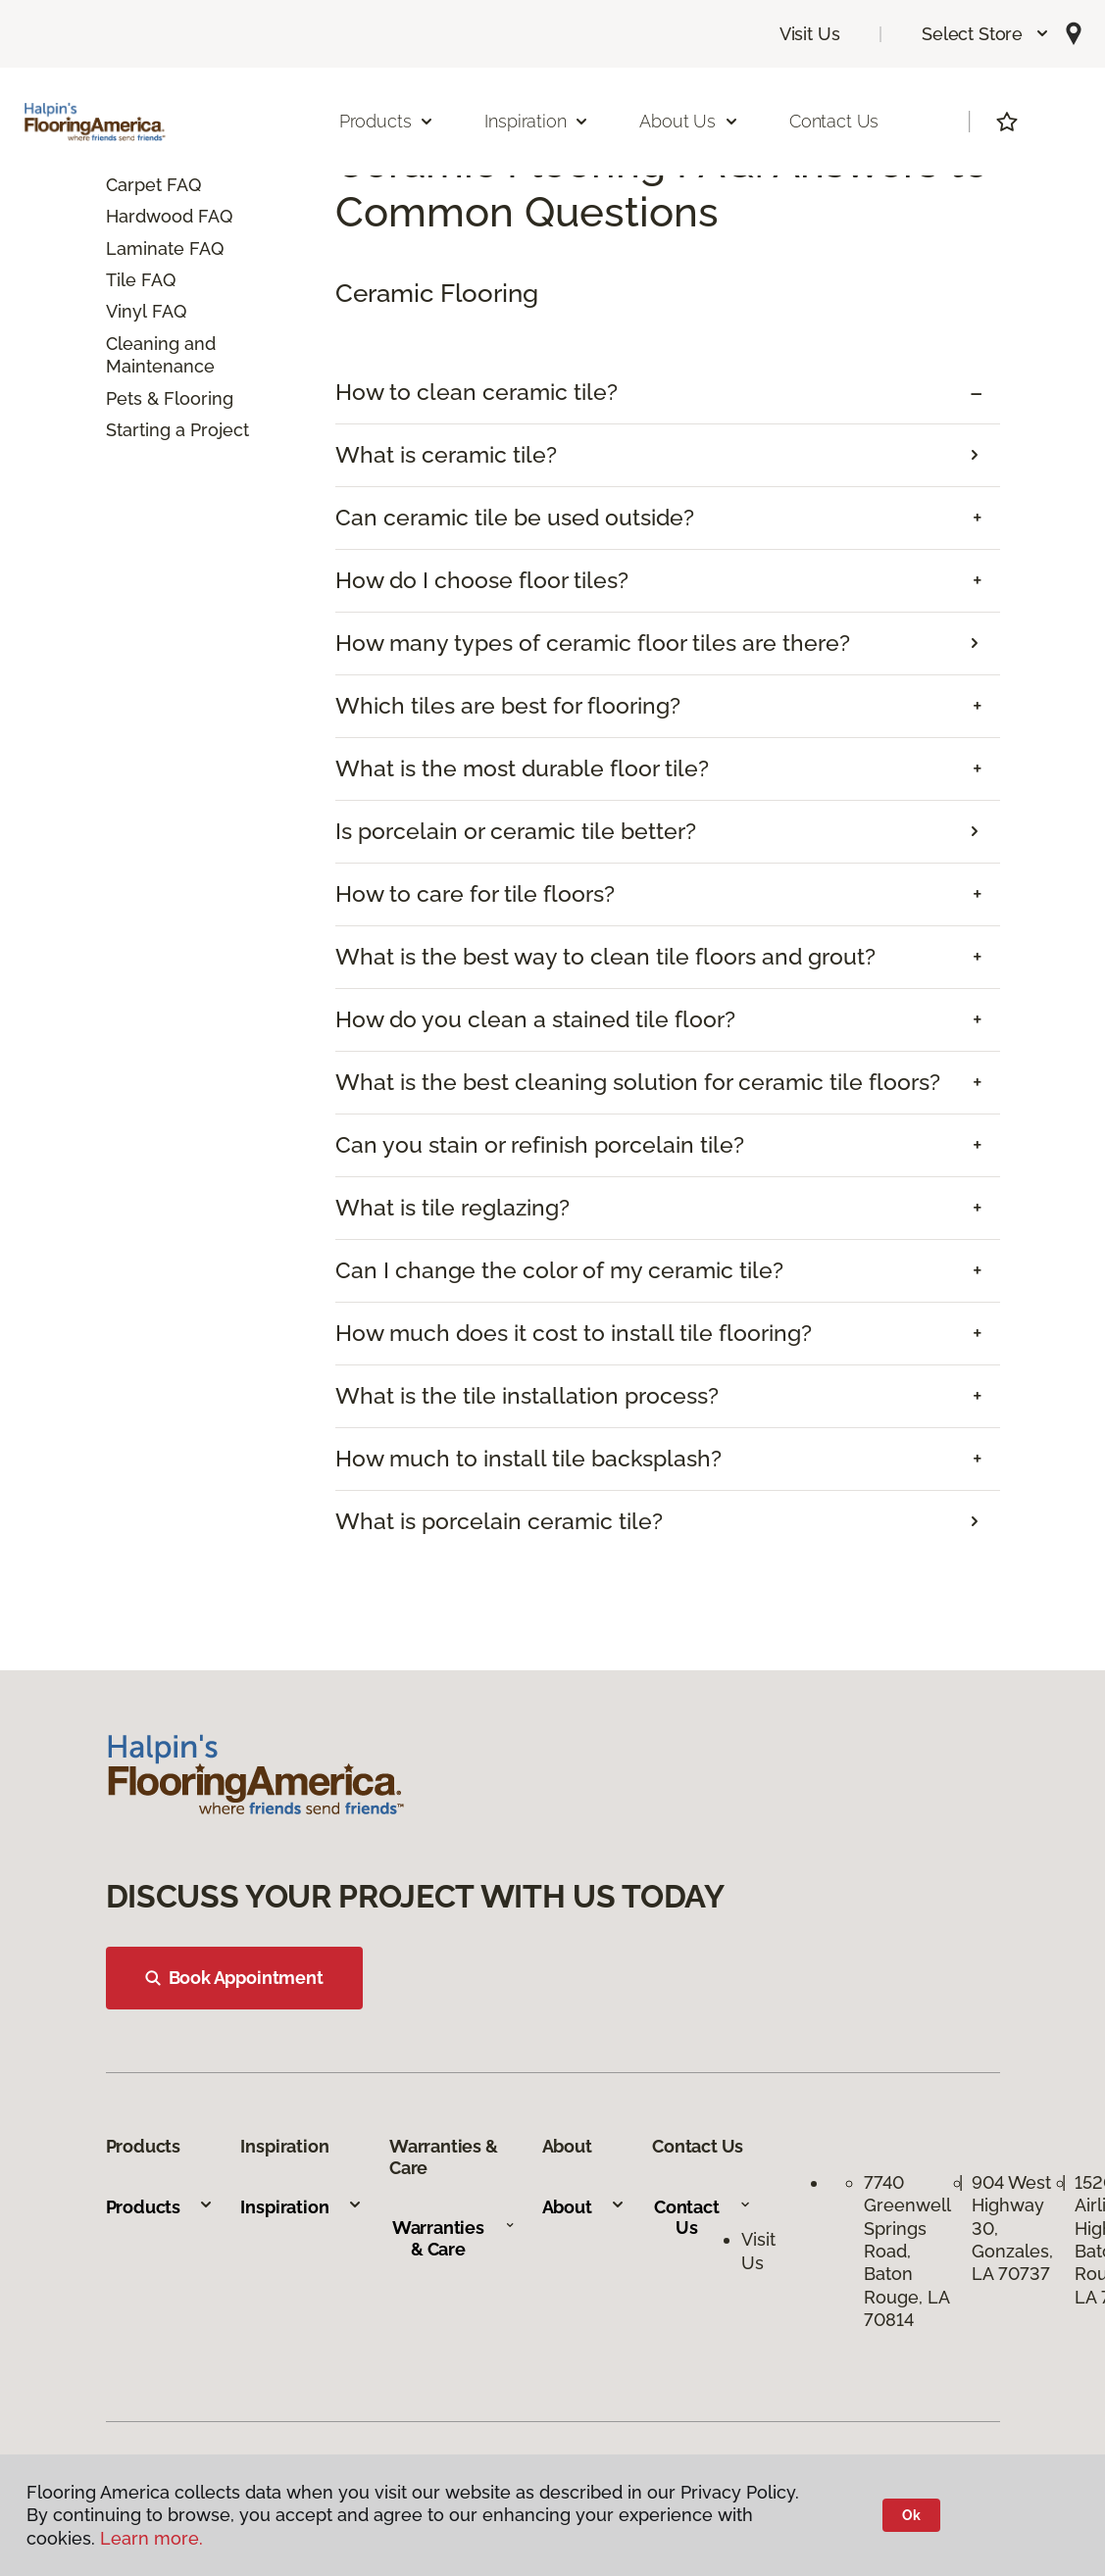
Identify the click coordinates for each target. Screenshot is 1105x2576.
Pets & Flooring (169, 398)
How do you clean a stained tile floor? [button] (535, 1019)
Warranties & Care (453, 2238)
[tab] (667, 392)
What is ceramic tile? (446, 455)
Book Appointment (234, 1977)
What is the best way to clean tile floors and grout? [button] (605, 956)
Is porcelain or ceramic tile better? (515, 831)
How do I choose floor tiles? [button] (481, 580)
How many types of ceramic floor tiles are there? (592, 643)
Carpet (134, 184)
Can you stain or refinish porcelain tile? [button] (539, 1145)
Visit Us (809, 34)
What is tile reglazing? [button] (452, 1207)
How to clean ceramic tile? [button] (476, 392)
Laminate (145, 248)
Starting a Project (177, 430)
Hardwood (149, 216)
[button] (986, 34)
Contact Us (834, 121)
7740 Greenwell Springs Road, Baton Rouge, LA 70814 (907, 2251)
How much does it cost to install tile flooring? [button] (573, 1333)
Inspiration (301, 2207)
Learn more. (151, 2538)
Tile (121, 280)
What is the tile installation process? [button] (527, 1396)
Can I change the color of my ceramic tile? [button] (559, 1270)
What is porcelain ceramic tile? (499, 1521)
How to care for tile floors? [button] (475, 894)
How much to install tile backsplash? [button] (528, 1458)
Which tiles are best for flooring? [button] (507, 705)
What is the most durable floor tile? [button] (522, 768)
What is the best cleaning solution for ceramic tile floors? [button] (637, 1082)
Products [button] (387, 121)
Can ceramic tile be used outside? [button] (514, 517)
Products (160, 2207)
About (584, 2207)
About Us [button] (689, 121)
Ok (911, 2515)
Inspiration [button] (536, 121)
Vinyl (126, 311)
